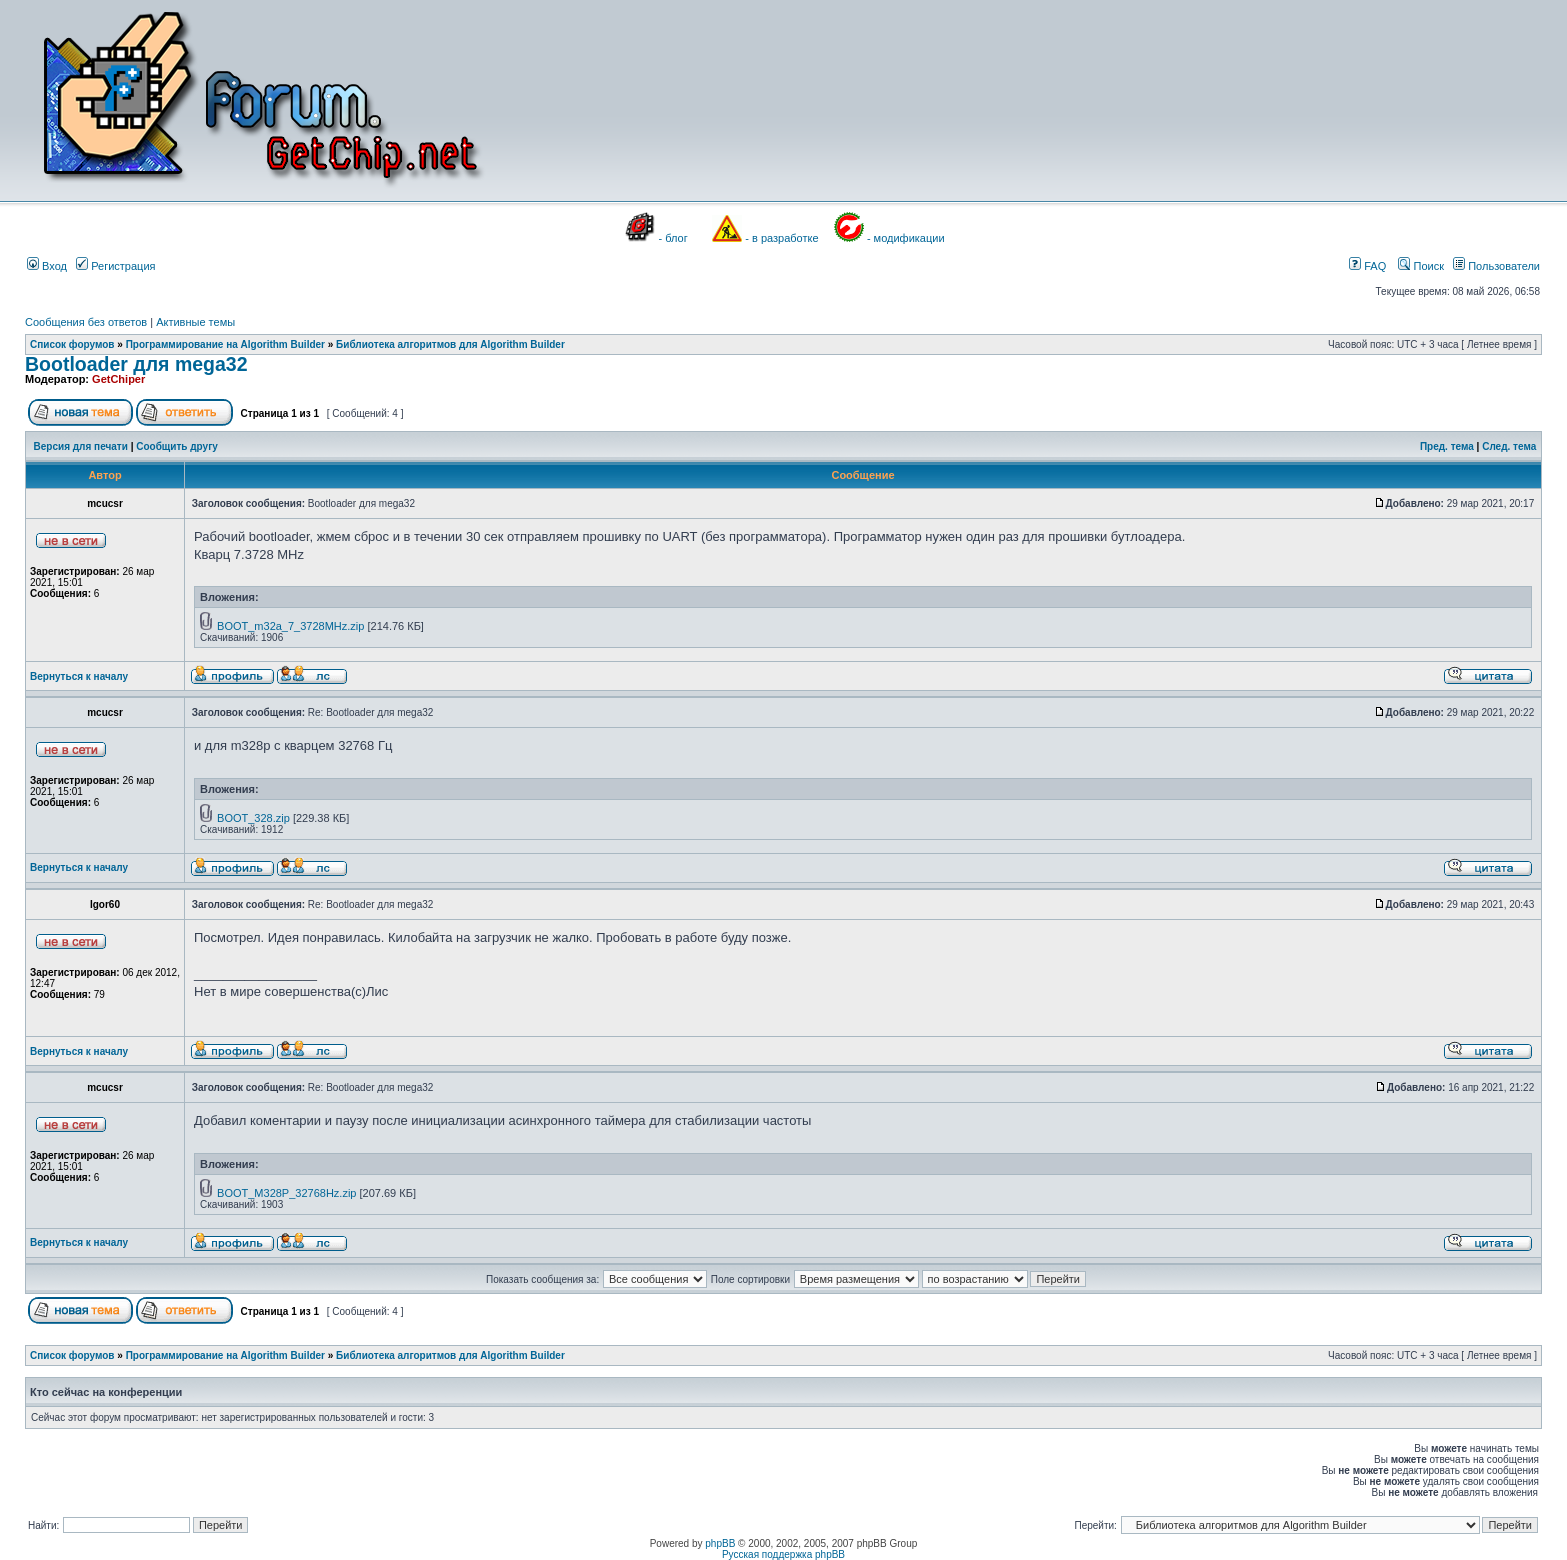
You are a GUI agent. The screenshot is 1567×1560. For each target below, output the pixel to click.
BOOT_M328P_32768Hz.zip (286, 1193)
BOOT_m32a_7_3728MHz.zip (290, 626)
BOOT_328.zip (253, 818)
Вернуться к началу (79, 676)
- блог (673, 238)
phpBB (720, 1543)
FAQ (1367, 266)
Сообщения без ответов (86, 322)
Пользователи (1496, 266)
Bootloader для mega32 (136, 364)
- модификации (906, 238)
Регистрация (115, 266)
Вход (47, 266)
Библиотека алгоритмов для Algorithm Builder (450, 344)
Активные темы (195, 322)
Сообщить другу (177, 446)
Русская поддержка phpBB (783, 1554)
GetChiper (118, 379)
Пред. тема (1447, 446)
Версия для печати (81, 446)
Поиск (1421, 266)
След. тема (1509, 446)
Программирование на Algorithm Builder (225, 344)
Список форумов (72, 344)
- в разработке (781, 238)
